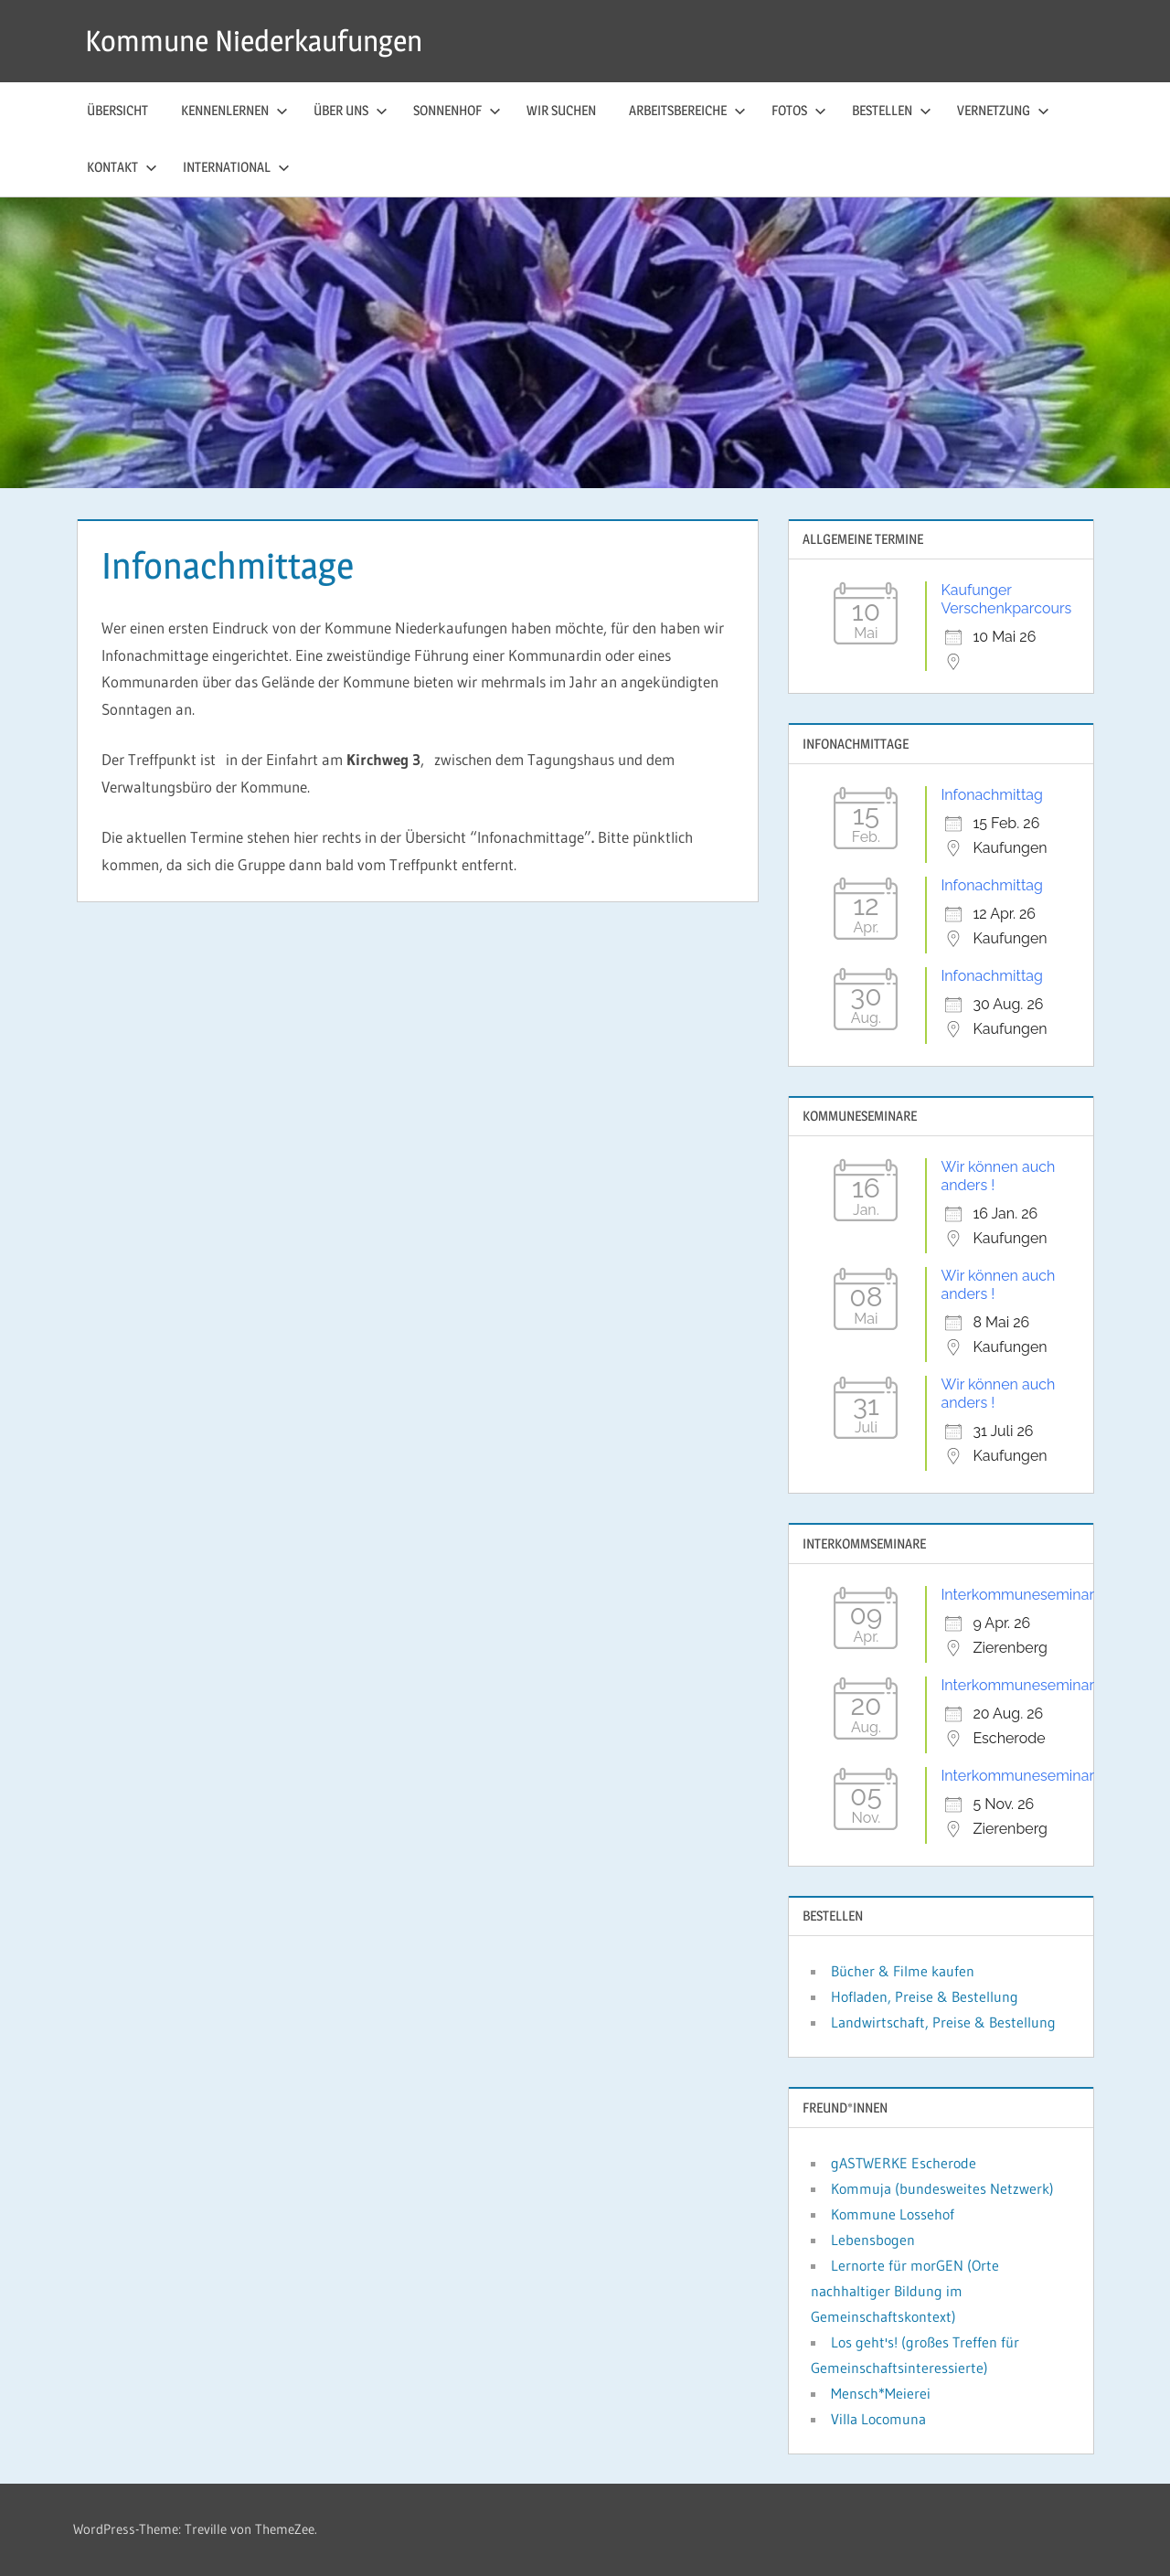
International (236, 167)
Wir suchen (561, 110)
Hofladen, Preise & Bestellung (924, 1996)
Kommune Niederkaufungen (253, 41)
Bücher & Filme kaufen (902, 1971)
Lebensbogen (873, 2239)
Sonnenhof (457, 110)
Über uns (351, 110)
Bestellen (891, 110)
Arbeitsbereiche (687, 110)
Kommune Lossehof (892, 2214)
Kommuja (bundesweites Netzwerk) (942, 2188)
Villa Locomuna (878, 2419)
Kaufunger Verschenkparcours (1006, 599)
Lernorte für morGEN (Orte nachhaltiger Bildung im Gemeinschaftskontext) (905, 2291)
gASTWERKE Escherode (903, 2163)
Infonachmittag (991, 795)
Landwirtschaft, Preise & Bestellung (943, 2022)
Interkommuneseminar (1017, 1594)
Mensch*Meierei (881, 2393)
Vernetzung (1003, 110)
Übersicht (117, 110)
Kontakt (122, 167)
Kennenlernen (234, 110)
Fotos (798, 110)
